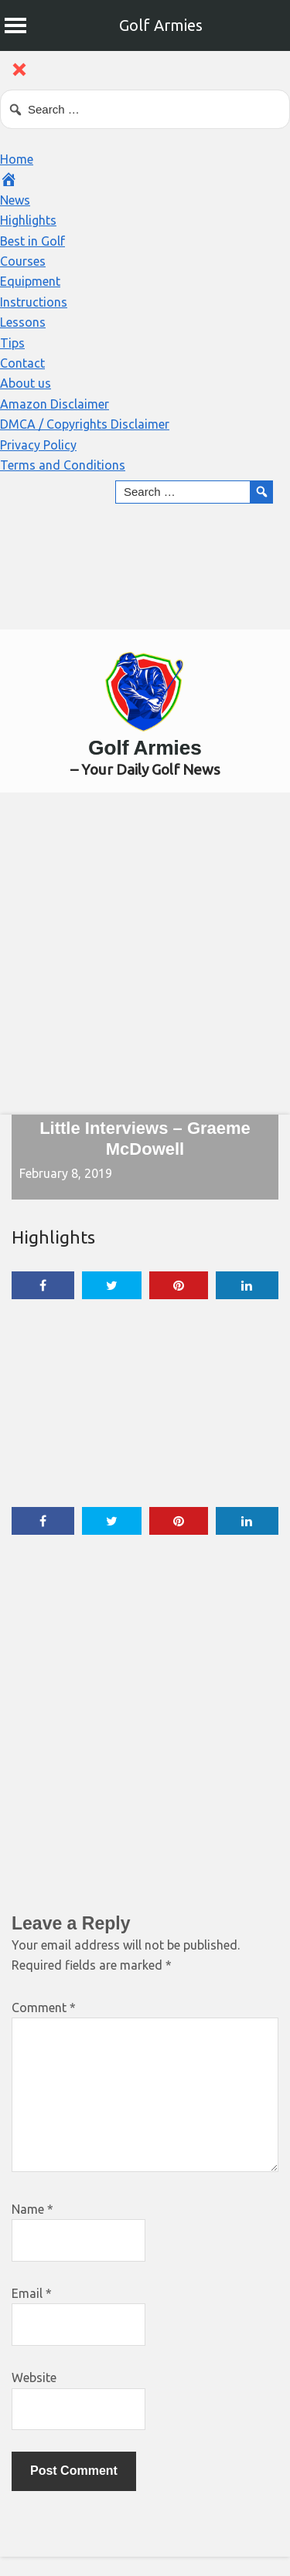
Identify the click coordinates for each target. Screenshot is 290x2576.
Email (32, 2293)
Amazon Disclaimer (54, 404)
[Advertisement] (145, 953)
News (15, 200)
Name (32, 2209)
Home (16, 159)
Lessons (23, 322)
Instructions (33, 302)
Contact (22, 363)
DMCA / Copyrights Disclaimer (84, 424)
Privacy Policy (38, 445)
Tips (12, 343)
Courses (23, 261)
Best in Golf (32, 241)
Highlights (28, 220)
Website (34, 2377)
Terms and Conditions (62, 465)
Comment (44, 2007)
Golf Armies (161, 25)
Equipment (30, 281)
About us (25, 383)
